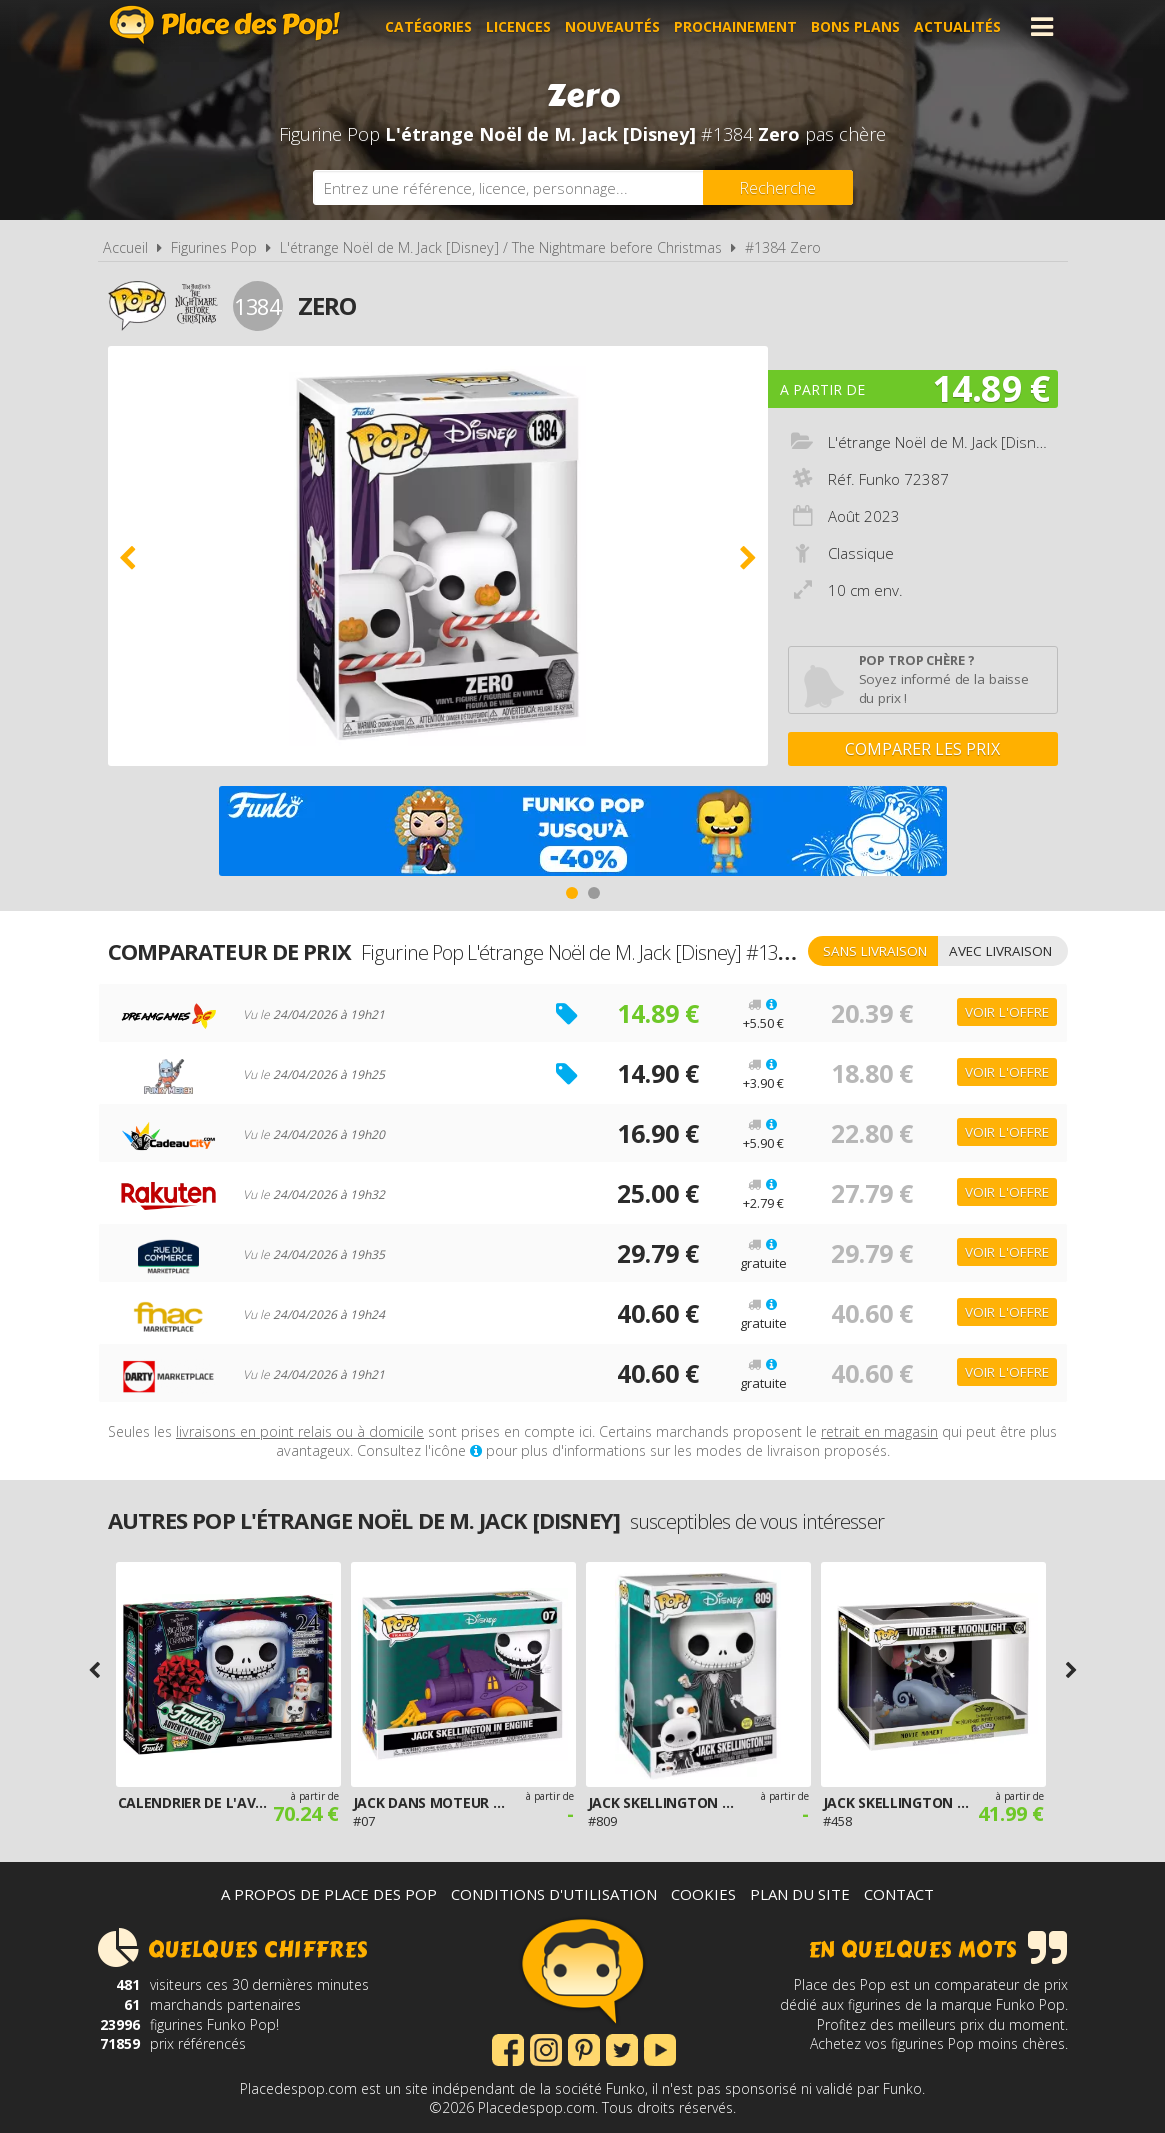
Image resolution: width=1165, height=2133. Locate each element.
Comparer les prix (922, 749)
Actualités (957, 26)
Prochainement (735, 26)
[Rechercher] (778, 187)
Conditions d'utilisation (554, 1894)
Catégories (428, 26)
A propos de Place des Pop (329, 1894)
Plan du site (800, 1894)
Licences (518, 26)
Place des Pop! (225, 24)
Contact (899, 1894)
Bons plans (855, 26)
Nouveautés (612, 26)
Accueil (125, 247)
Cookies (703, 1894)
